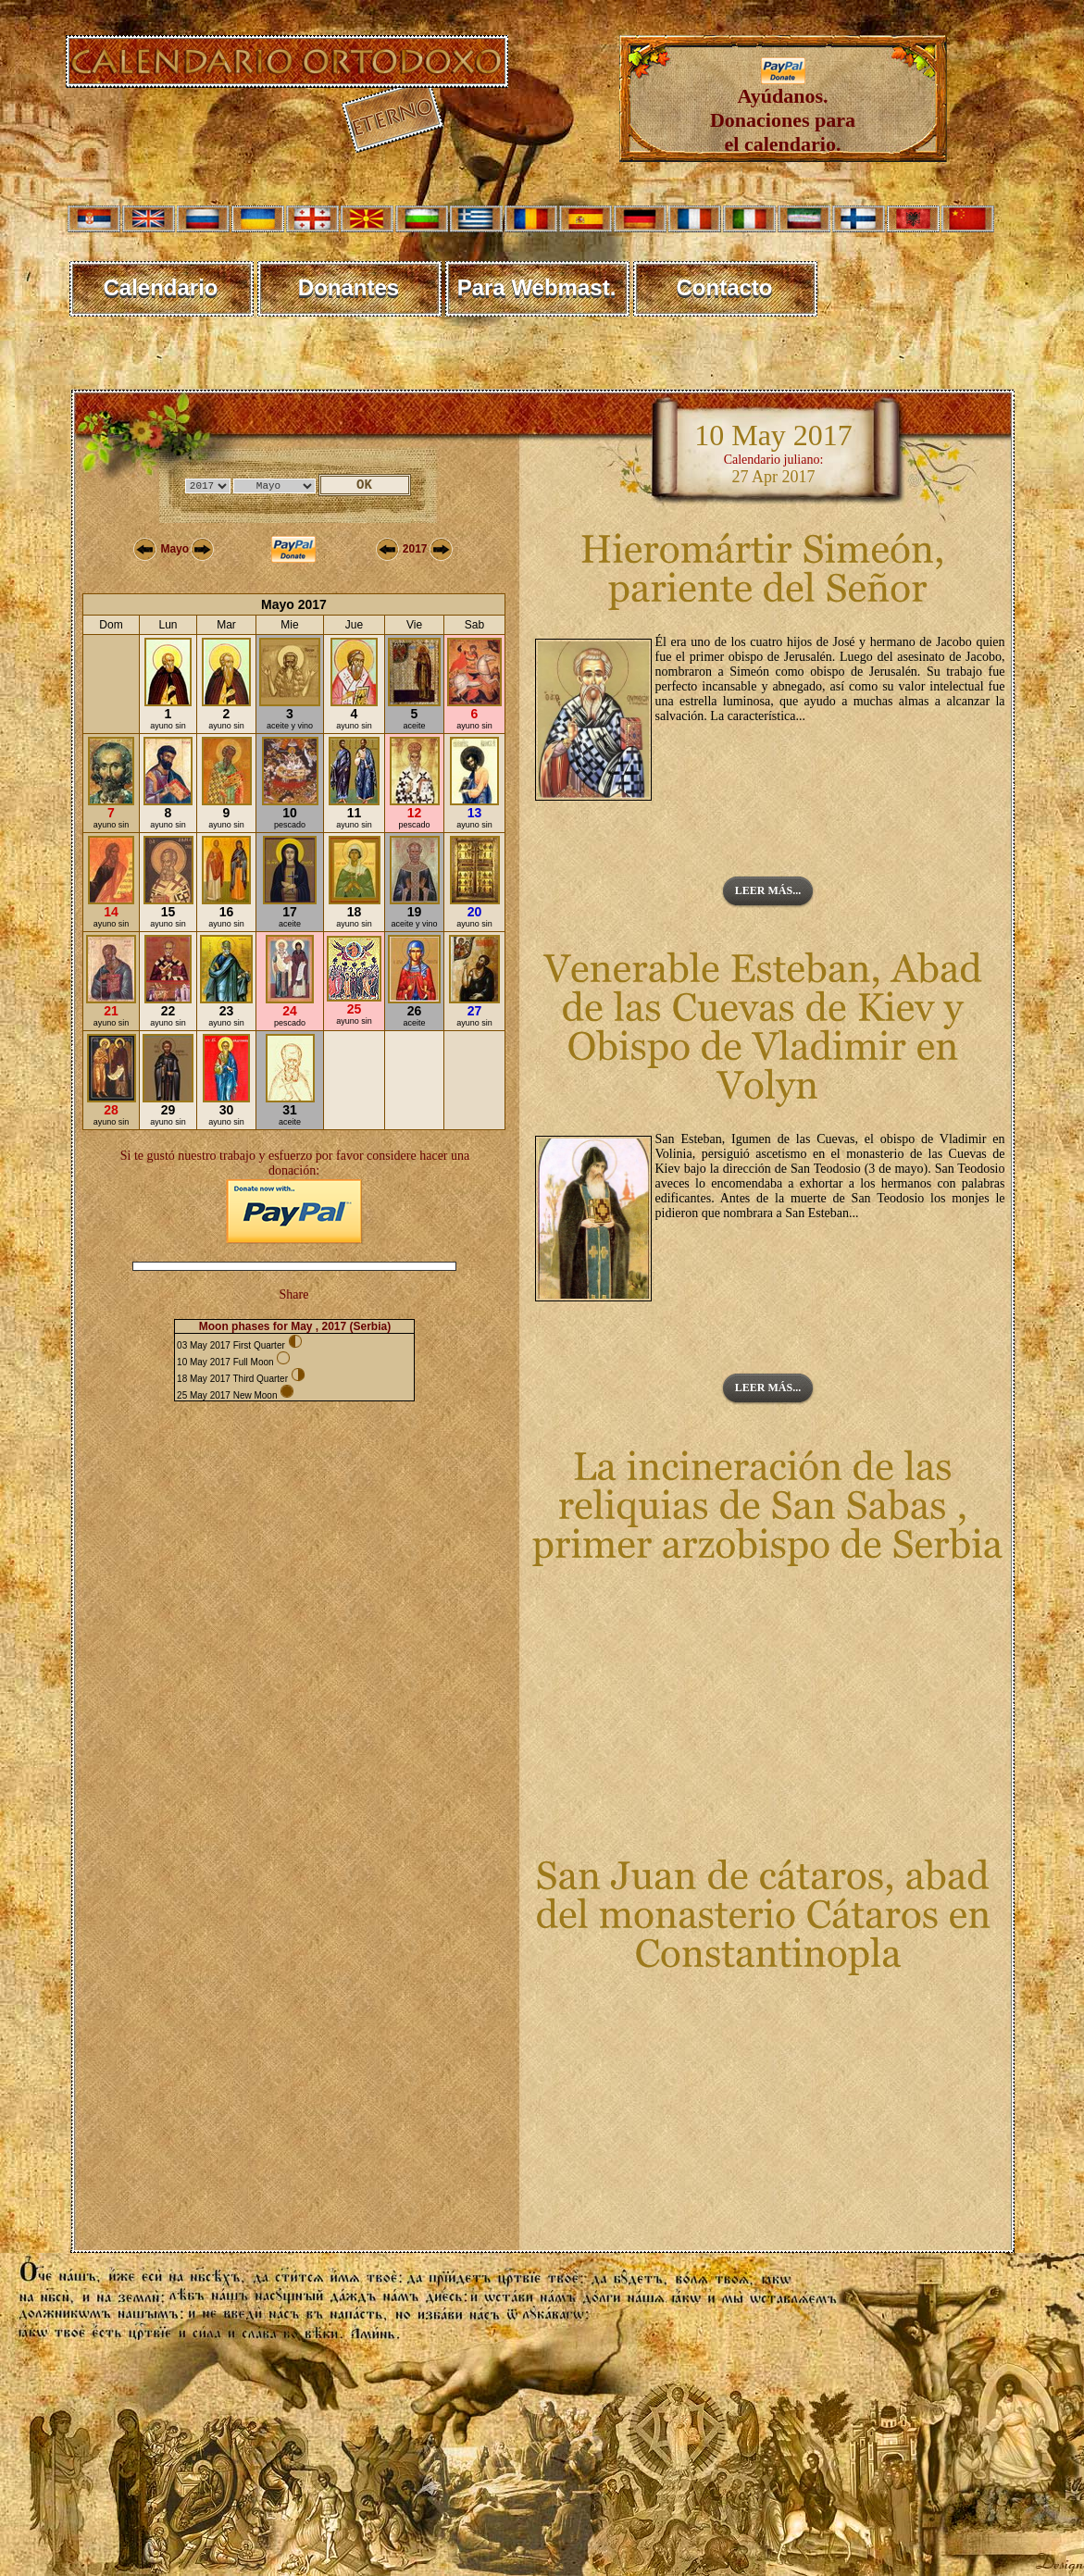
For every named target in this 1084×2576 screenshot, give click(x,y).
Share (294, 1294)
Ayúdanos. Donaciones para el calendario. (782, 111)
